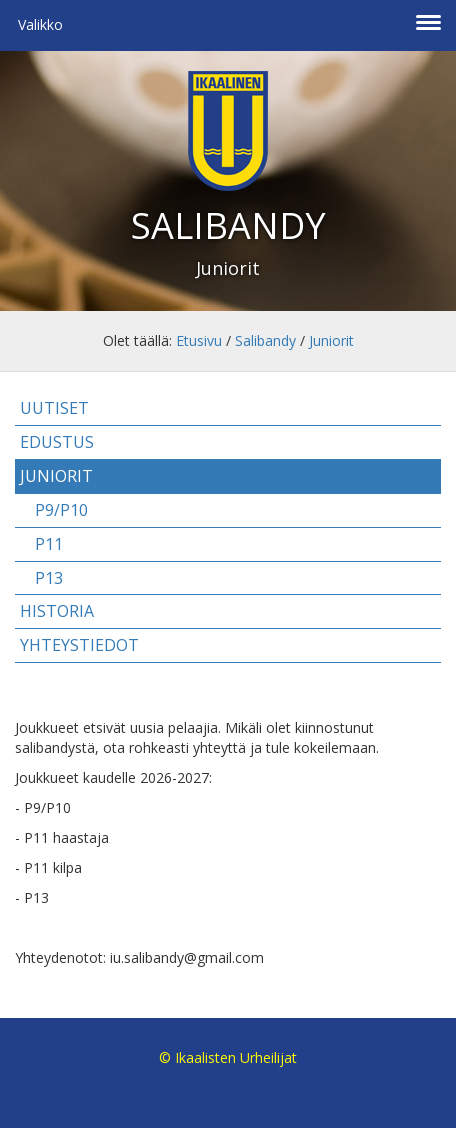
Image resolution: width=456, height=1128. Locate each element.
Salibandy (265, 340)
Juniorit (331, 340)
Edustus (57, 442)
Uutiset (54, 408)
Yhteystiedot (79, 645)
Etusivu (199, 340)
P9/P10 (61, 510)
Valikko (40, 24)
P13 (49, 578)
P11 (49, 544)
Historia (57, 611)
